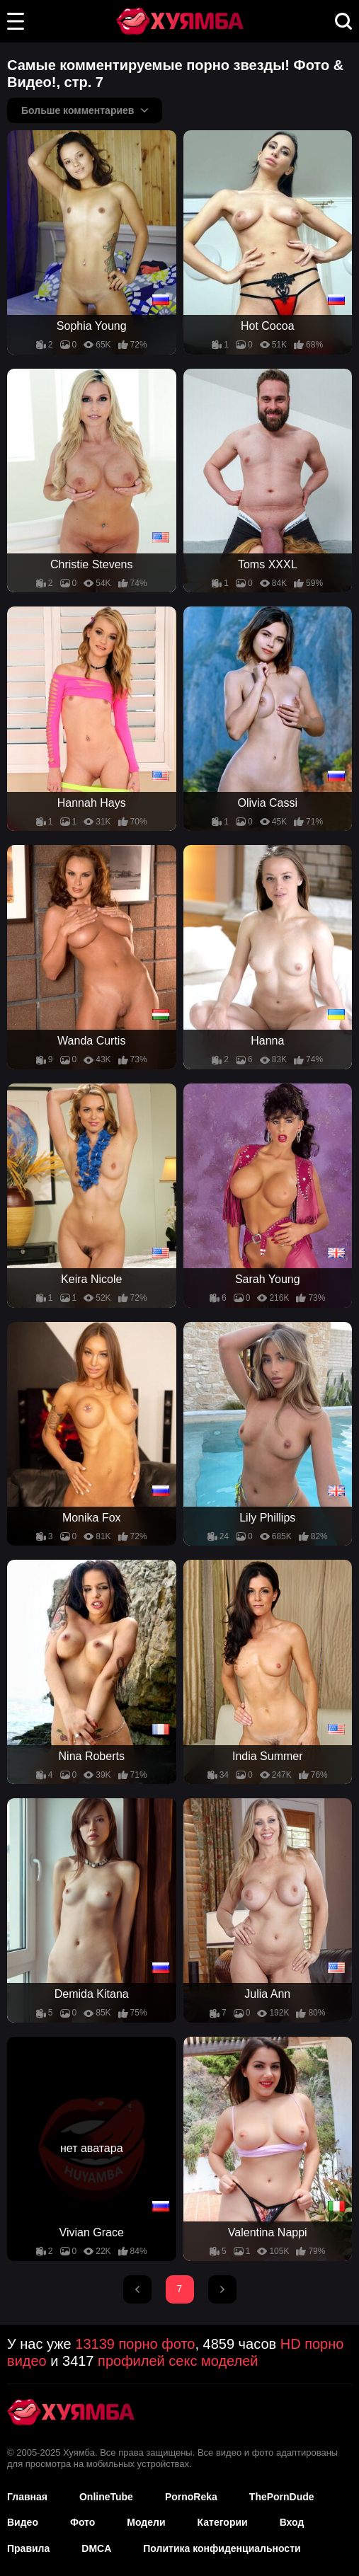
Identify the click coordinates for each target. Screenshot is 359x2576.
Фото (82, 2522)
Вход (292, 2522)
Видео (22, 2522)
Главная (27, 2496)
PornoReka (191, 2496)
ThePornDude (281, 2496)
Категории (223, 2522)
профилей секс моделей (178, 2361)
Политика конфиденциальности (221, 2548)
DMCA (96, 2548)
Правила (28, 2548)
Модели (146, 2522)
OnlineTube (106, 2496)
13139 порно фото (135, 2344)
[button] (15, 21)
